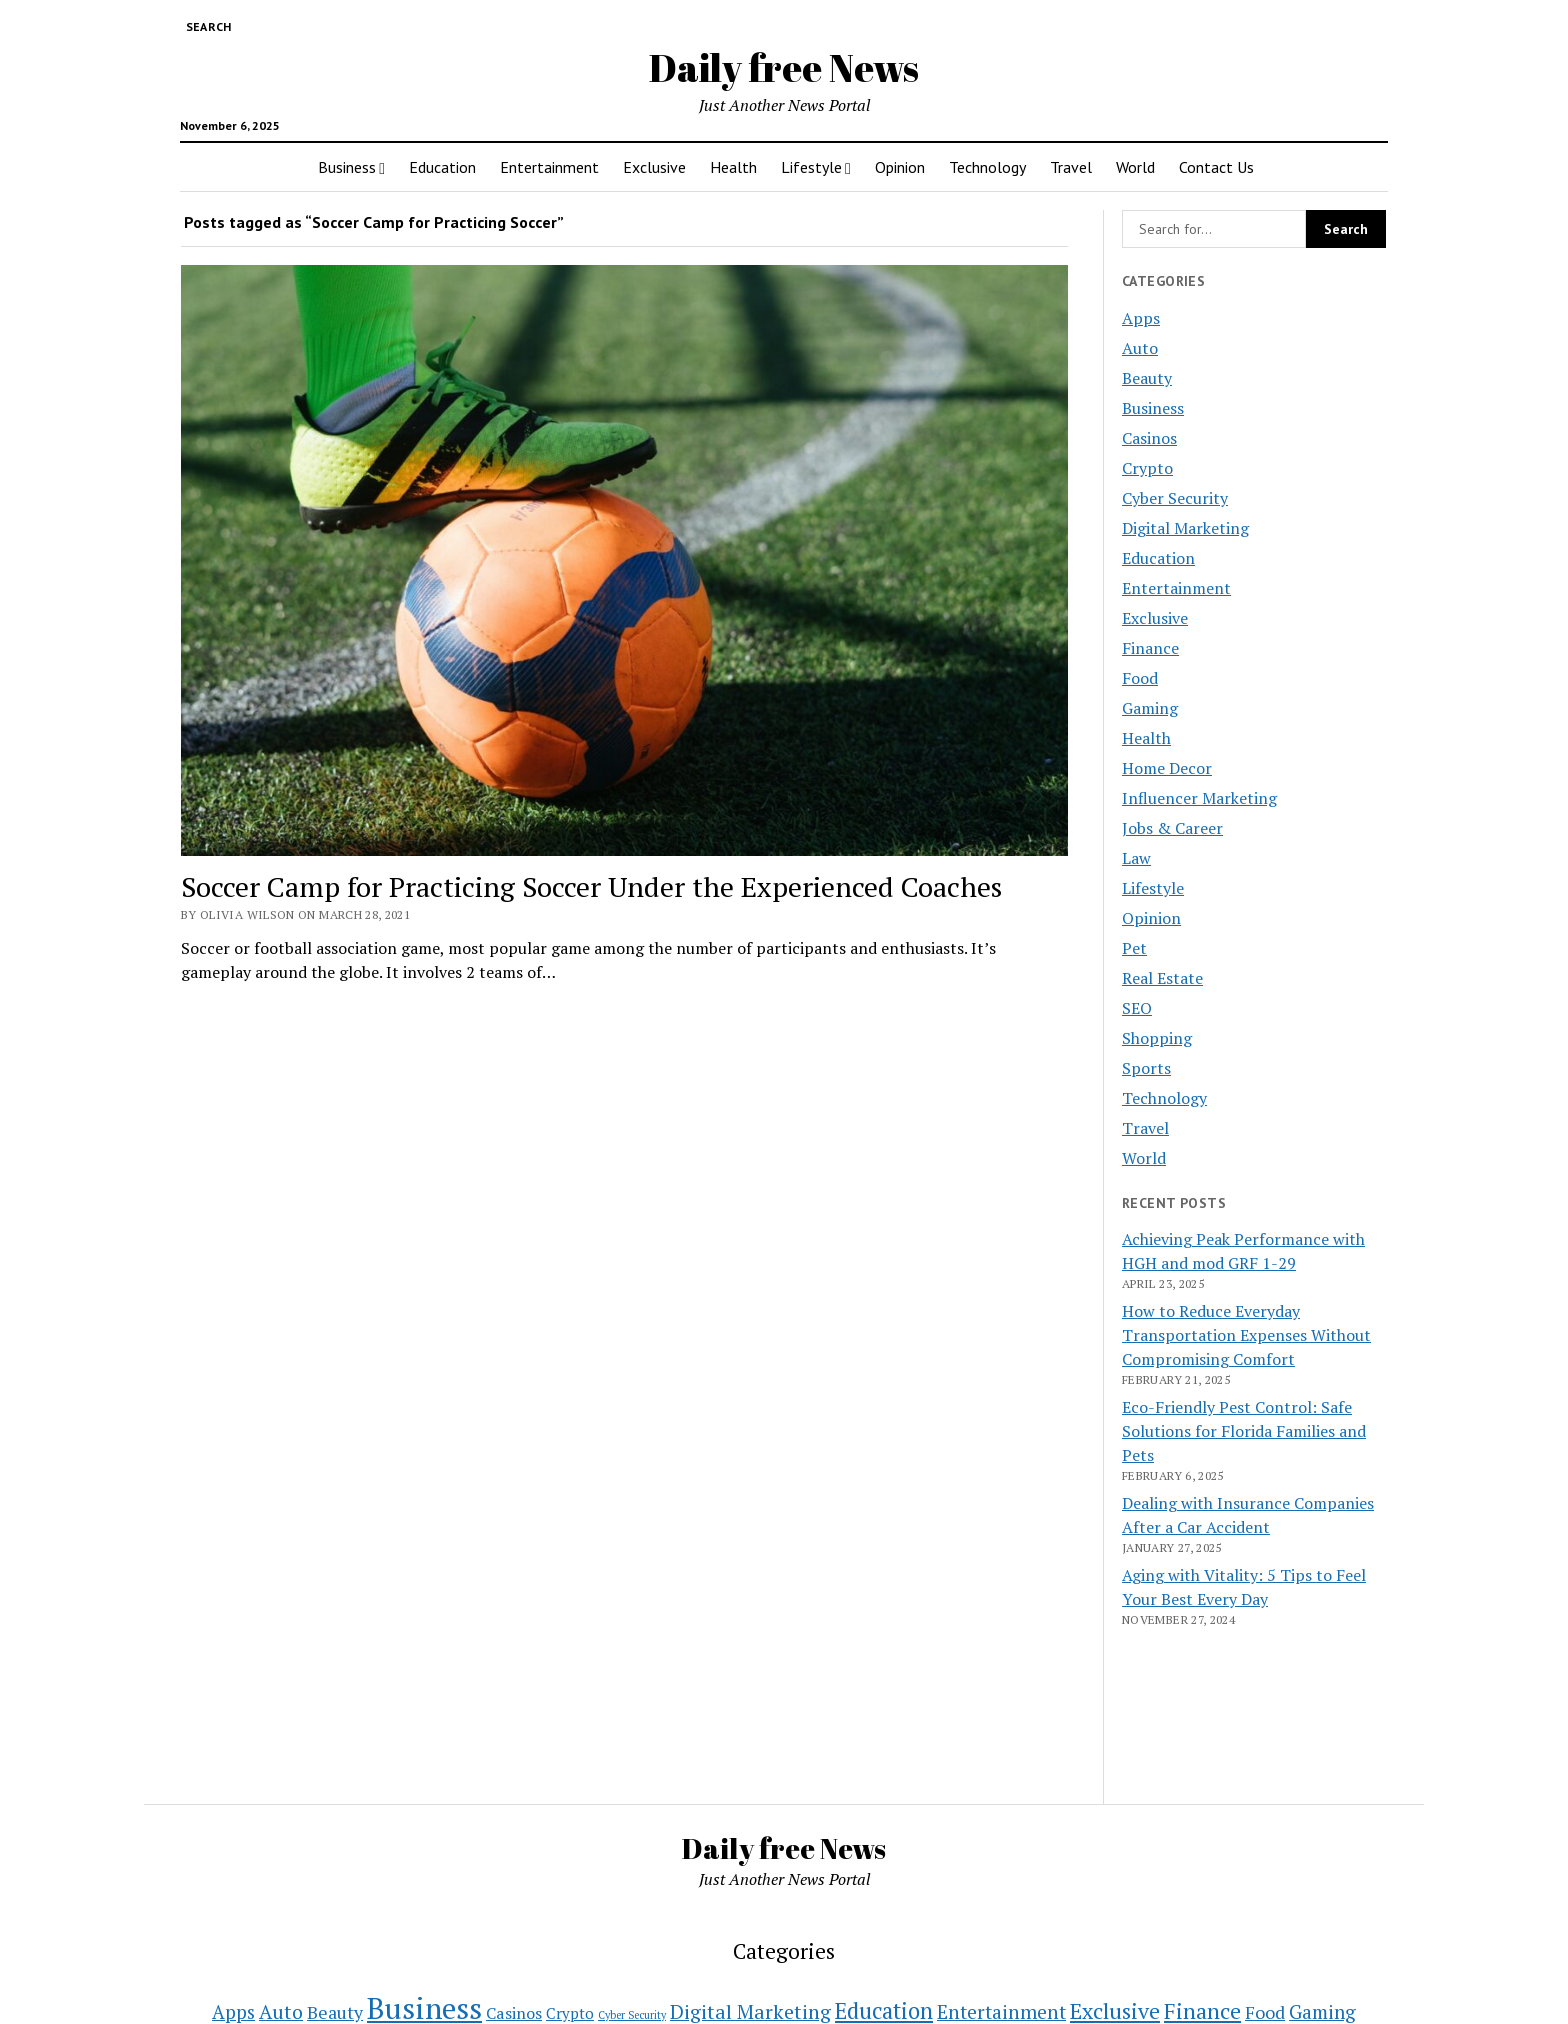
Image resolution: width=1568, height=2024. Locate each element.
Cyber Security (1175, 498)
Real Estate (1162, 978)
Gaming (1150, 708)
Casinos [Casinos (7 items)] (514, 2013)
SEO (1137, 1008)
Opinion (900, 167)
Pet (1134, 948)
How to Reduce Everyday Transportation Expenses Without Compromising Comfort (1246, 1335)
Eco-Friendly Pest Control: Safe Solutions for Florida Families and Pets (1244, 1431)
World (1135, 167)
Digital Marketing (1185, 528)
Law (1136, 858)
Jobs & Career (1172, 828)
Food (1140, 678)
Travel (1071, 167)
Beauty (1147, 378)
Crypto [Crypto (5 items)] (570, 2013)
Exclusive (654, 167)
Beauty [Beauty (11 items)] (335, 2012)
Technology (987, 167)
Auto (1140, 348)
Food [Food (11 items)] (1265, 2012)
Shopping (1157, 1038)
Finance (1150, 648)
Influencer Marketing (1199, 798)
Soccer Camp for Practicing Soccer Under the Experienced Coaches (591, 886)
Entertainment (549, 167)
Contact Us (1216, 167)
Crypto (1147, 468)
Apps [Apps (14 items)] (233, 2012)
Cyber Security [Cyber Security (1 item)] (632, 2015)
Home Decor (1167, 768)
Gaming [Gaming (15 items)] (1322, 2011)
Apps (1141, 318)
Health (733, 167)
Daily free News (784, 67)
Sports (1146, 1068)
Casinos (1149, 438)
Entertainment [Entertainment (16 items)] (1001, 2011)
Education (442, 167)
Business (347, 167)
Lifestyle (811, 167)
